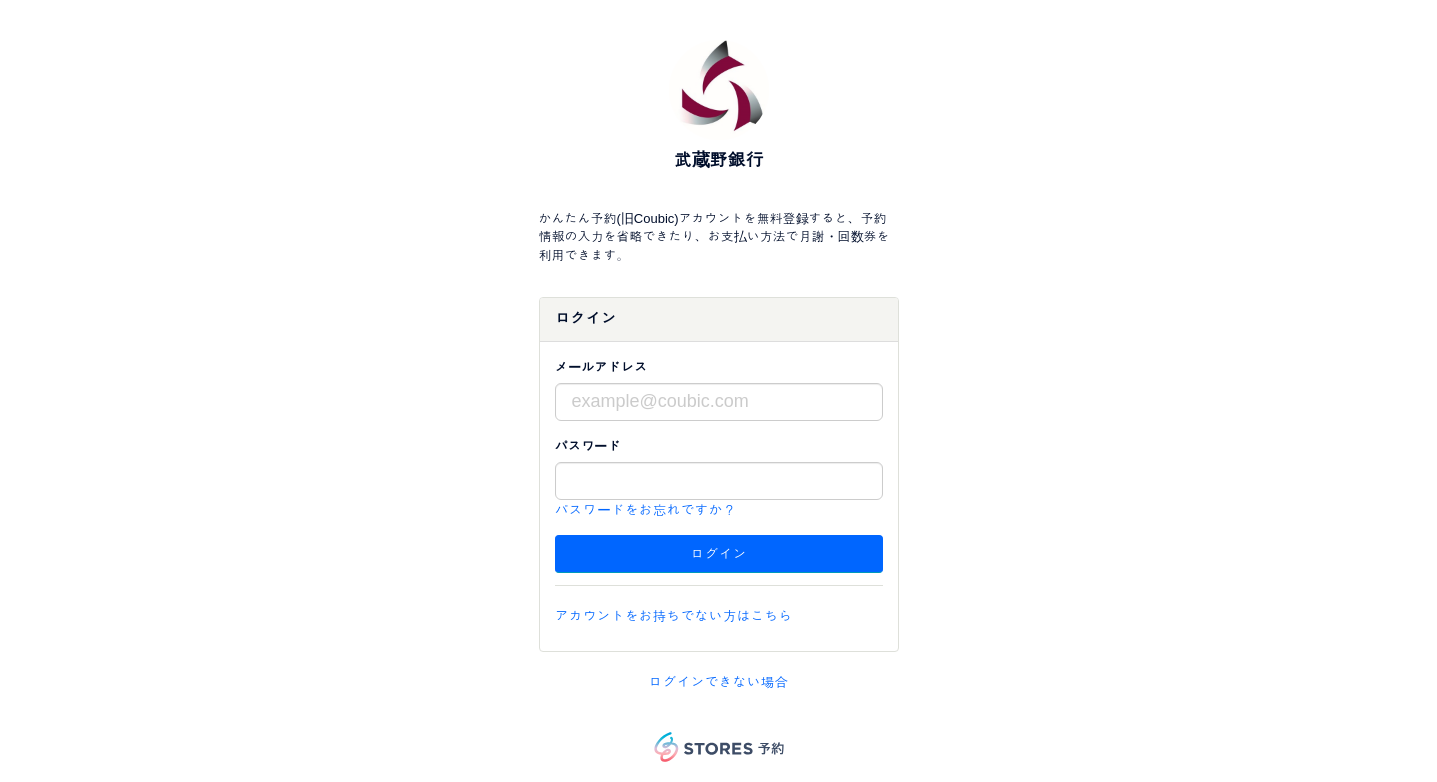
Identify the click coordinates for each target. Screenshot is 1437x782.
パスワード (588, 446)
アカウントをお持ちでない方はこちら (674, 616)
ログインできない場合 (719, 682)
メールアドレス (601, 367)
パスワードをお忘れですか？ (646, 510)
